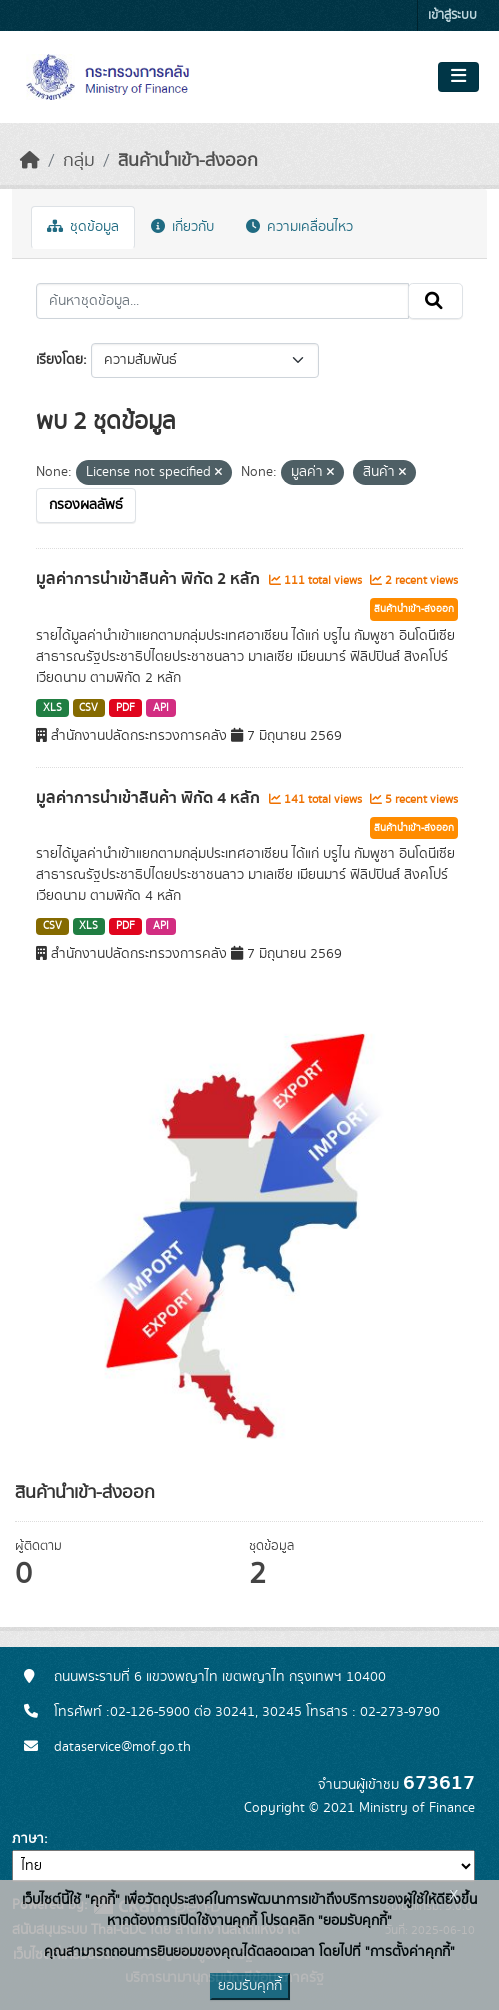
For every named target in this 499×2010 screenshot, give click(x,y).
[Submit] (435, 301)
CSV (88, 708)
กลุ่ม (79, 161)
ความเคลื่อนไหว (299, 227)
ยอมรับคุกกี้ (250, 1986)
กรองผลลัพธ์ (86, 505)
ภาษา (28, 1839)
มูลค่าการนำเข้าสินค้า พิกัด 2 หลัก (150, 579)
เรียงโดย (59, 360)
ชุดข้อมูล (83, 227)
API (161, 708)
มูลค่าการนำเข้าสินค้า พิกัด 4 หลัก (150, 798)
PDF (125, 708)
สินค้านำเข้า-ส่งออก (188, 161)
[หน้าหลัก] (30, 161)
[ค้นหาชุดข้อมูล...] (222, 301)
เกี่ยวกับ (182, 227)
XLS (52, 708)
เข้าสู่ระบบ (452, 15)
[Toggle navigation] (458, 77)
